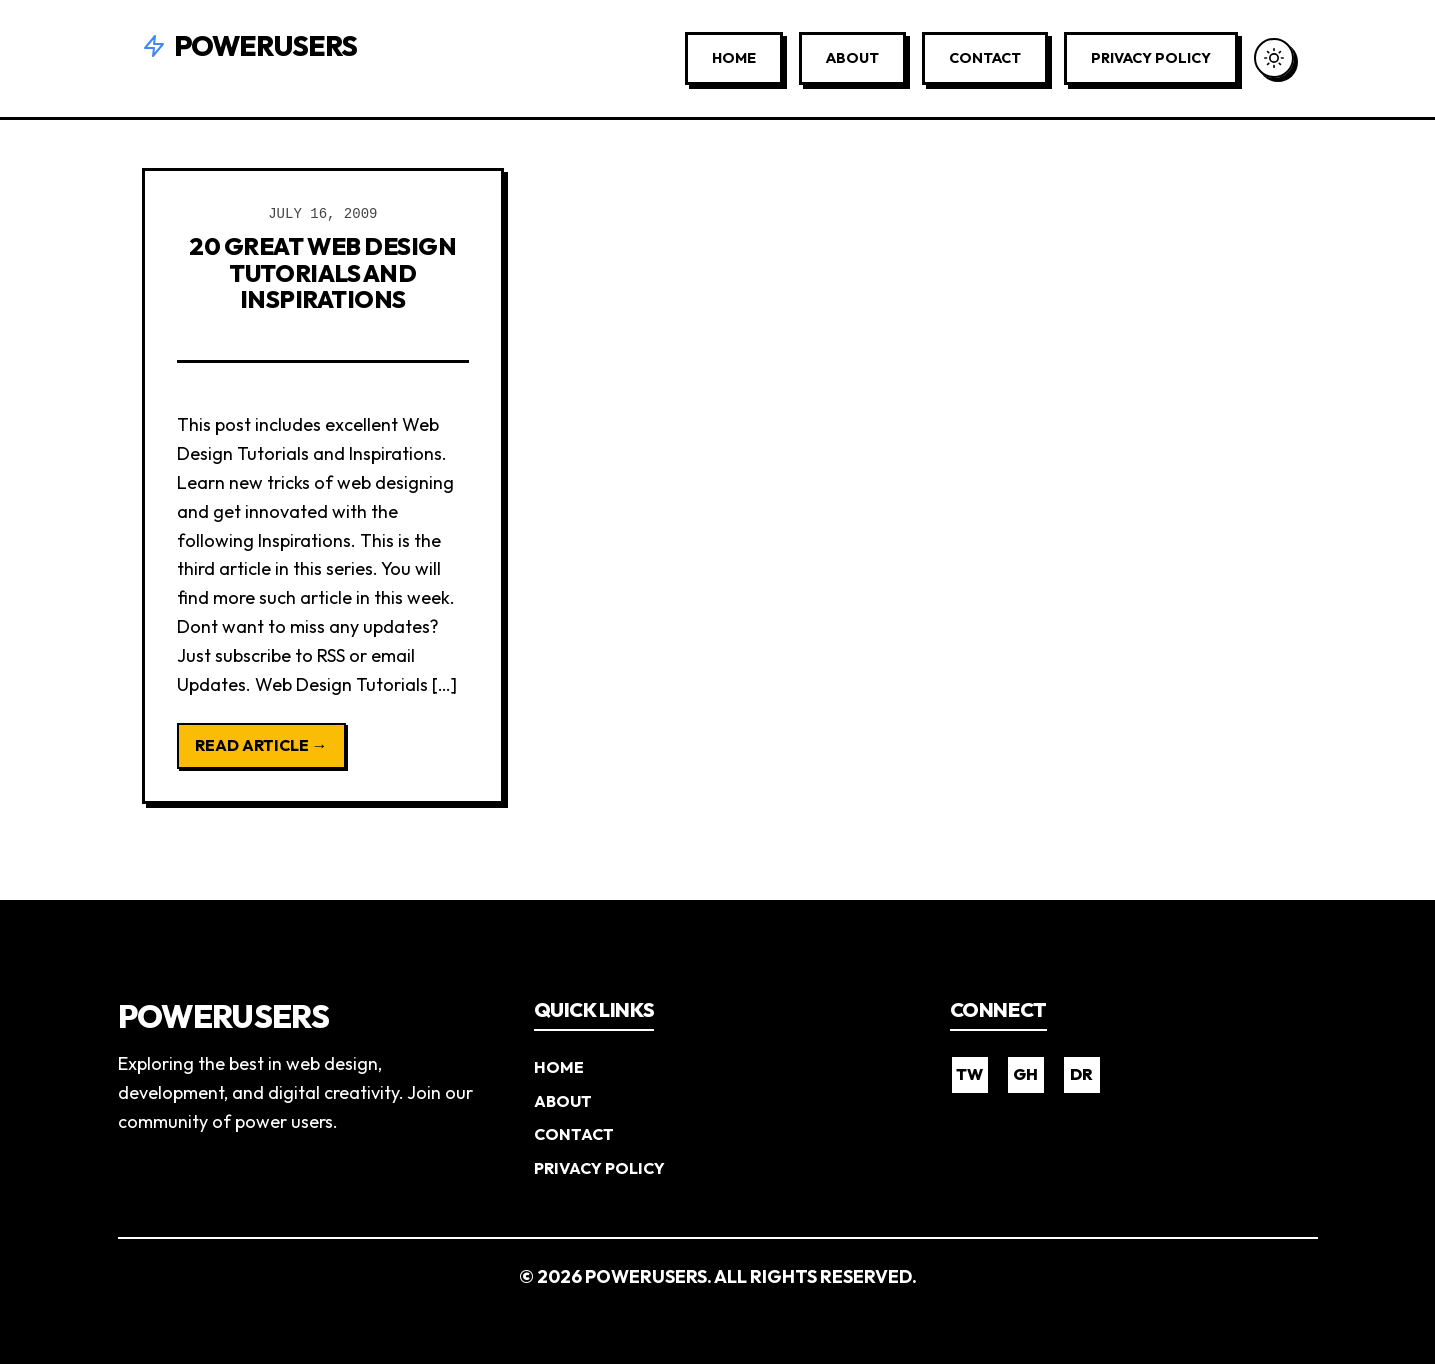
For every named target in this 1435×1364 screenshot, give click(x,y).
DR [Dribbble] (1081, 1074)
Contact (985, 58)
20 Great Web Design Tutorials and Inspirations (322, 272)
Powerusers (250, 45)
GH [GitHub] (1025, 1074)
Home (734, 58)
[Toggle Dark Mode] (1274, 58)
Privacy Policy (1151, 58)
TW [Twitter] (969, 1074)
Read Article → (261, 745)
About (852, 58)
